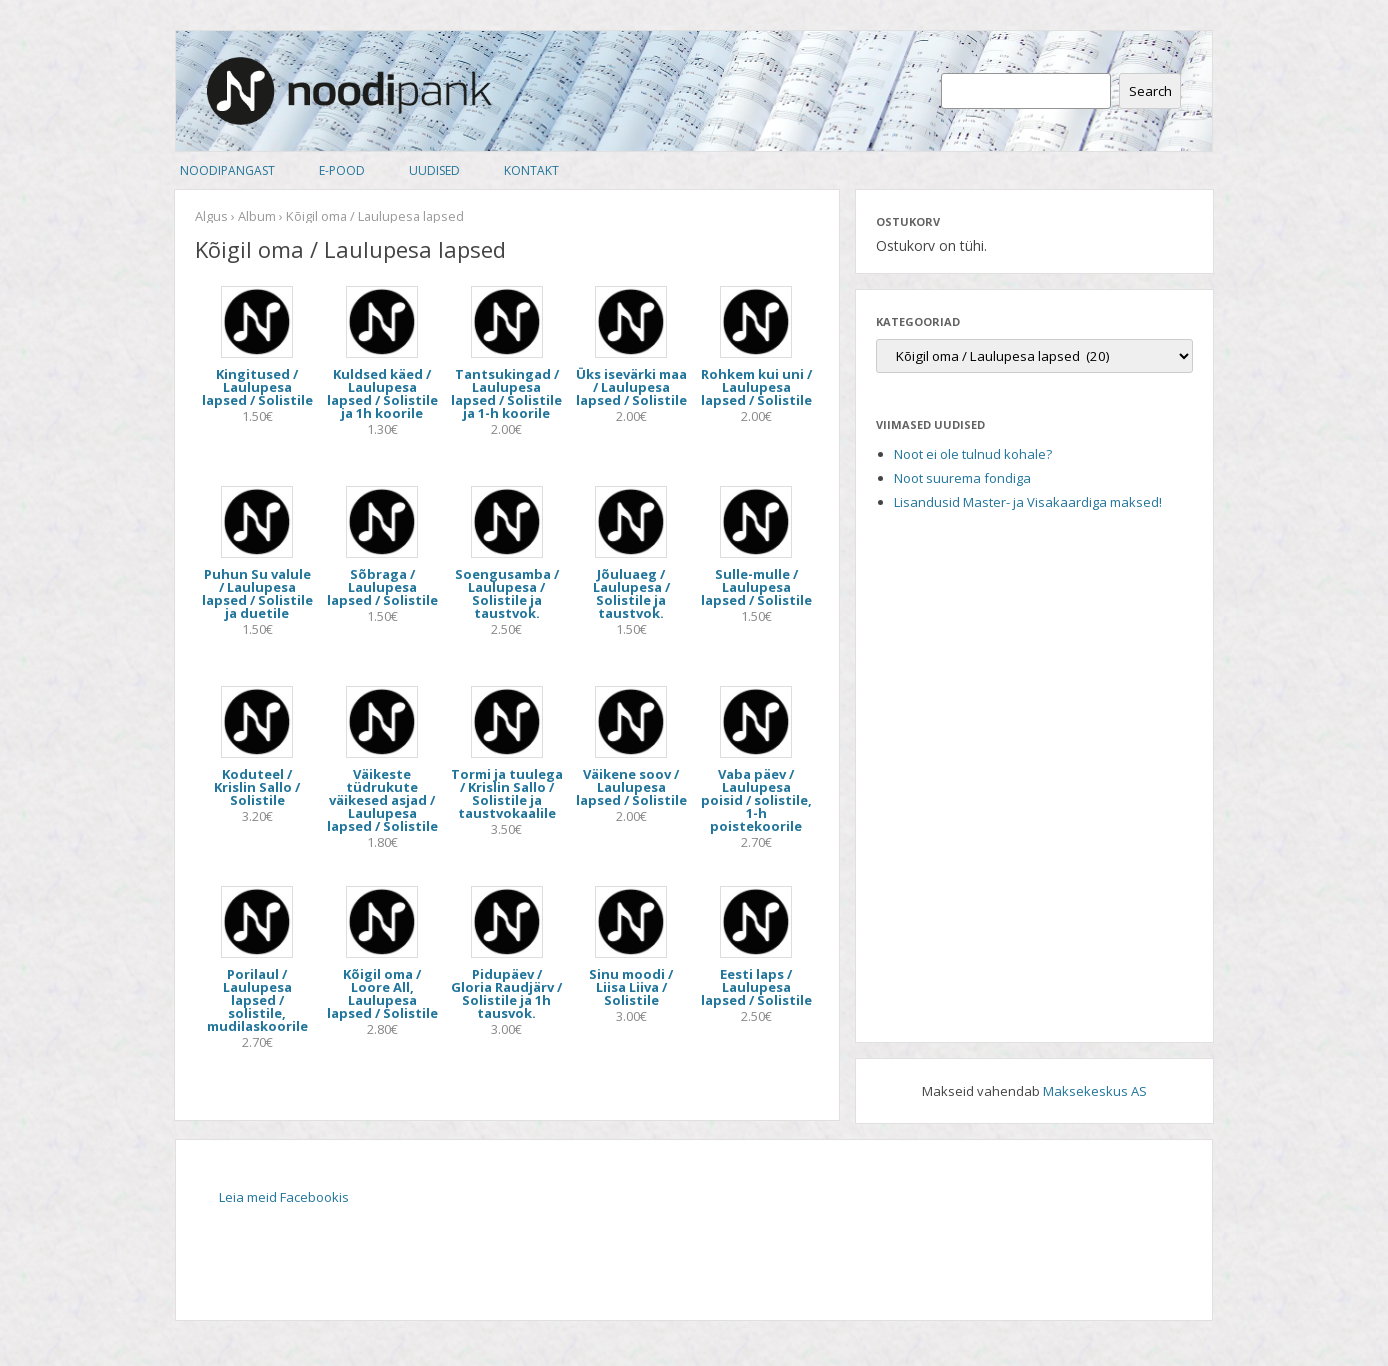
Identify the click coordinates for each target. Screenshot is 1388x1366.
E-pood (342, 170)
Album (257, 216)
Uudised (434, 170)
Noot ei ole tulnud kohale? (973, 454)
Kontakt (531, 170)
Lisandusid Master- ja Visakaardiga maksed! (1028, 502)
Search (1150, 91)
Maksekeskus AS (1095, 1091)
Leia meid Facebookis (284, 1197)
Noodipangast (227, 170)
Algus (211, 216)
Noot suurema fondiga (962, 478)
